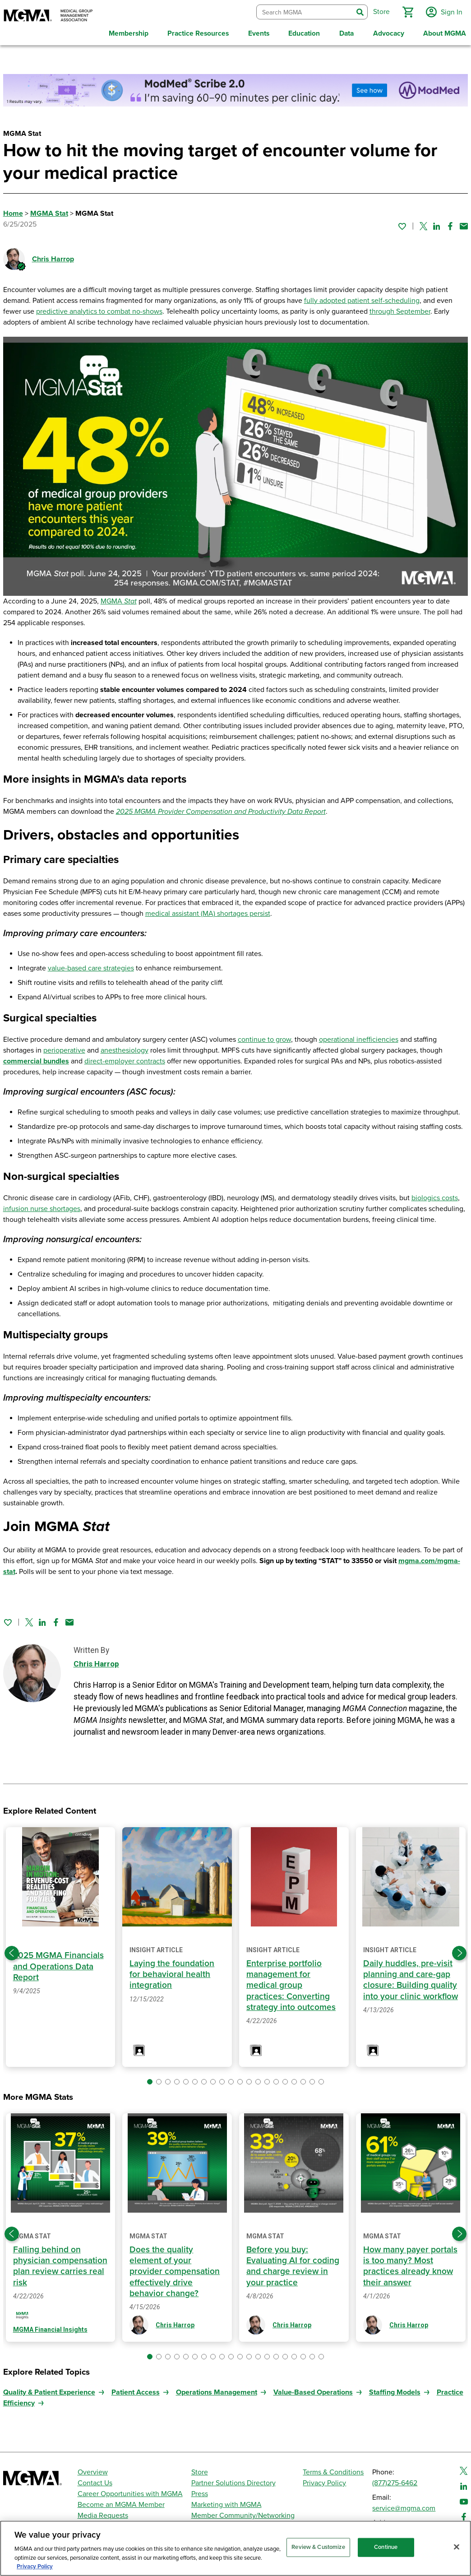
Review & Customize (318, 2547)
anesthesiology (124, 1047)
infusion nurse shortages (41, 1206)
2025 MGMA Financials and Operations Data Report (59, 1963)
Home (13, 210)
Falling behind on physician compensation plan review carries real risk (60, 2263)
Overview (93, 2469)
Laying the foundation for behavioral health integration (171, 1971)
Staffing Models (394, 2389)
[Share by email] (464, 223)
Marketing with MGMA (226, 2501)
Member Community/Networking (243, 2512)
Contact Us (95, 2480)
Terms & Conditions (333, 2469)
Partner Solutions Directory (233, 2480)
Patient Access (135, 2389)
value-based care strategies (91, 965)
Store (199, 2469)
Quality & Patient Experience (49, 2389)
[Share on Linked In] (437, 223)
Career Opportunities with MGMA (130, 2491)
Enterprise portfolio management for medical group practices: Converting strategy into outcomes (291, 1982)
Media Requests (103, 2512)
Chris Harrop (53, 256)
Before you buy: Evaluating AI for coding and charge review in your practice (292, 2263)
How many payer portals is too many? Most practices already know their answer (410, 2263)
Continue (385, 2547)
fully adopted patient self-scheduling (362, 297)
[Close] (456, 2547)
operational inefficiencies (358, 1036)
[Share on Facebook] (450, 223)
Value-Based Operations (313, 2389)
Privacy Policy (324, 2480)
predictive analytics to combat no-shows (99, 308)
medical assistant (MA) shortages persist (207, 910)
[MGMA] (48, 16)
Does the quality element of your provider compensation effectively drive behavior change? (174, 2269)
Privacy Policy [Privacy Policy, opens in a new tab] (35, 2566)
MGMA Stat (49, 210)
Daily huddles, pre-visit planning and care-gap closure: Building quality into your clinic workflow (410, 1982)
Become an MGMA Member (121, 2501)
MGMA (119, 598)
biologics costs (434, 1195)
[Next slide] (459, 1950)
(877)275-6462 (394, 2480)
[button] (406, 11)
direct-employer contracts (124, 1058)
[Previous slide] (12, 1950)
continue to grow (264, 1036)
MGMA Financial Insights (50, 2326)
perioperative (64, 1047)
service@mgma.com (403, 2505)
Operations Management (216, 2389)
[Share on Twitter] (423, 223)
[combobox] (303, 11)
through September (399, 308)
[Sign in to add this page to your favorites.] (401, 223)
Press (199, 2491)
